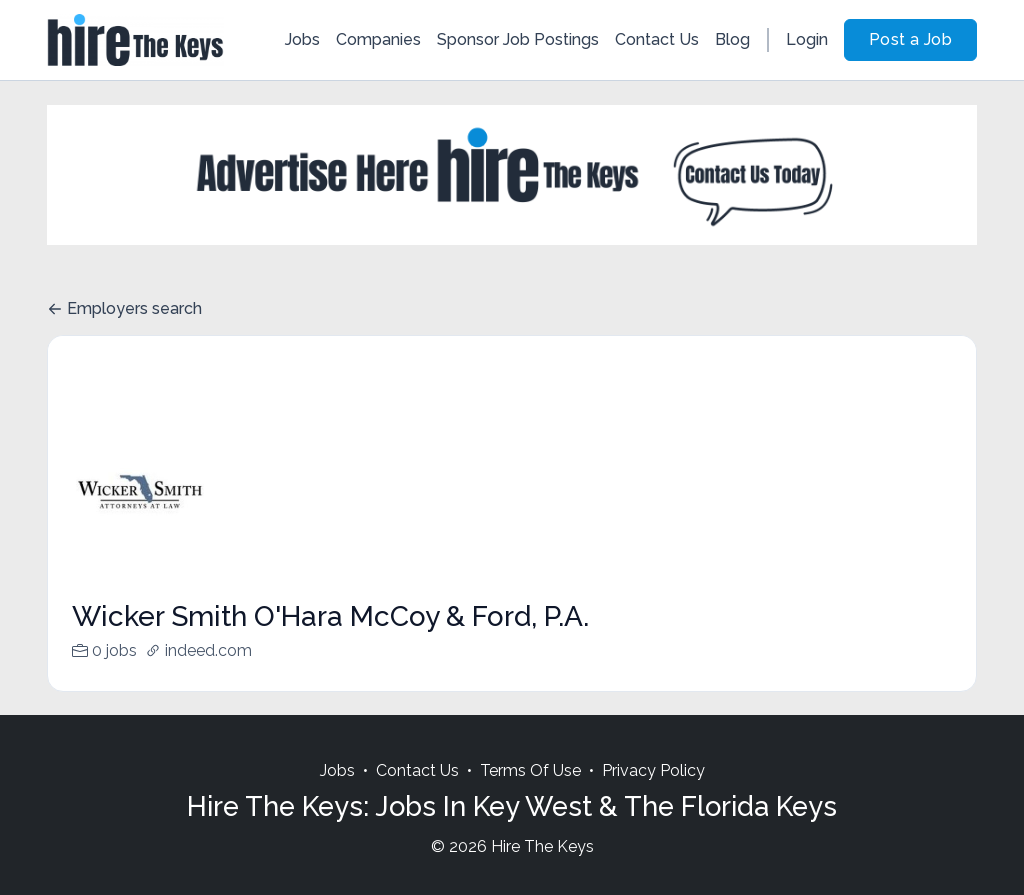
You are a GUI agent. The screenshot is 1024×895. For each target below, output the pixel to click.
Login (807, 39)
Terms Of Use (530, 794)
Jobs (302, 39)
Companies (378, 39)
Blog (732, 39)
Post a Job (910, 39)
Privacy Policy (653, 794)
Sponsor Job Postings (518, 39)
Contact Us (657, 39)
